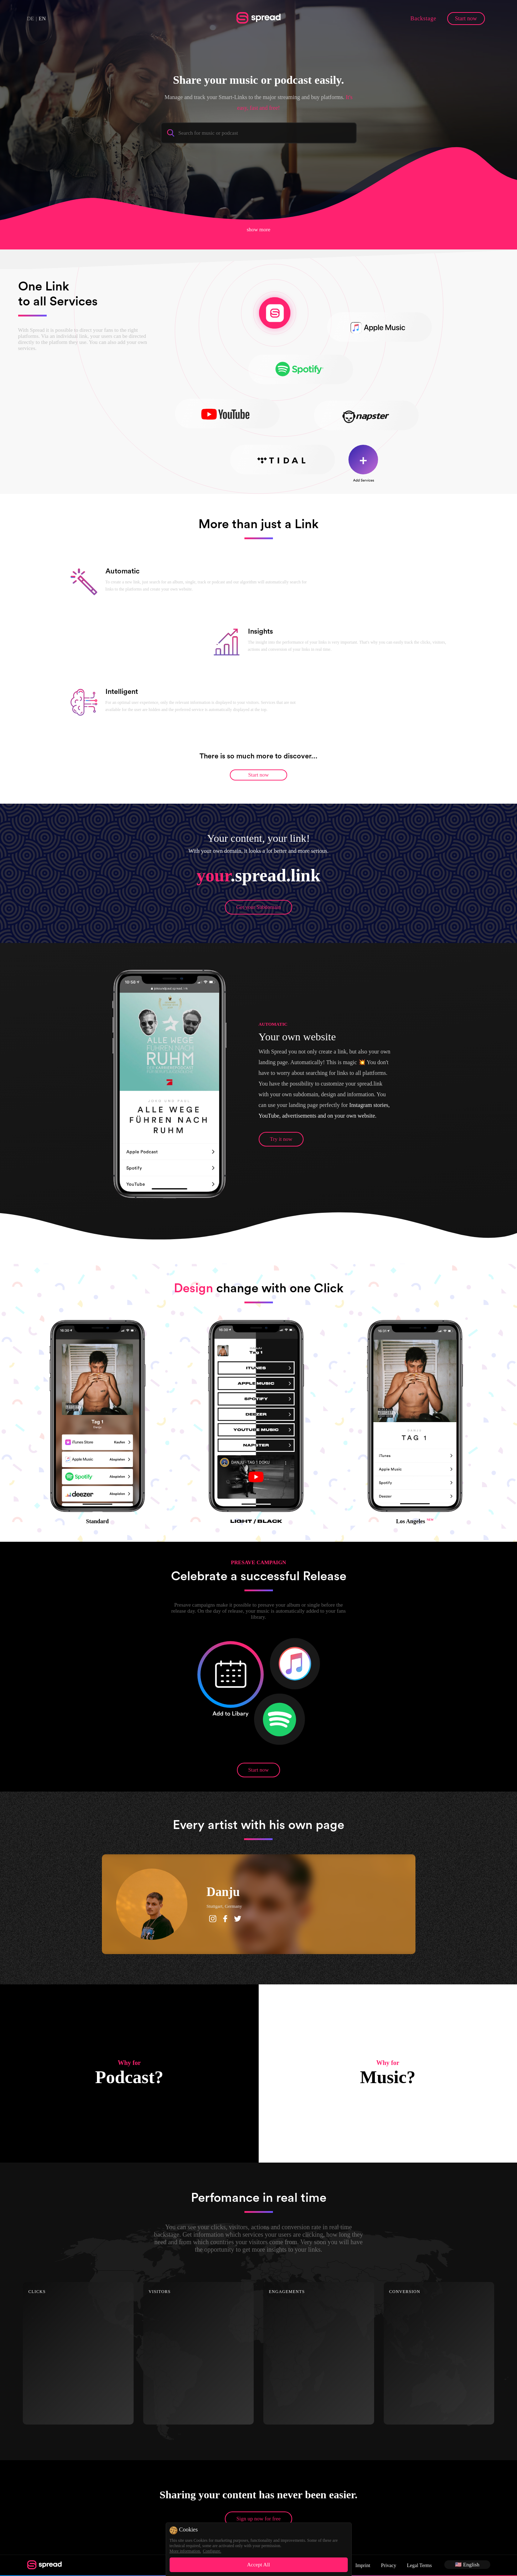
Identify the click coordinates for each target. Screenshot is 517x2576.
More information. (185, 2551)
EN (42, 18)
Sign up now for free (258, 2518)
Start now (466, 18)
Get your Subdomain (258, 907)
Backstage (423, 18)
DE (30, 18)
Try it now (281, 1139)
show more (258, 229)
